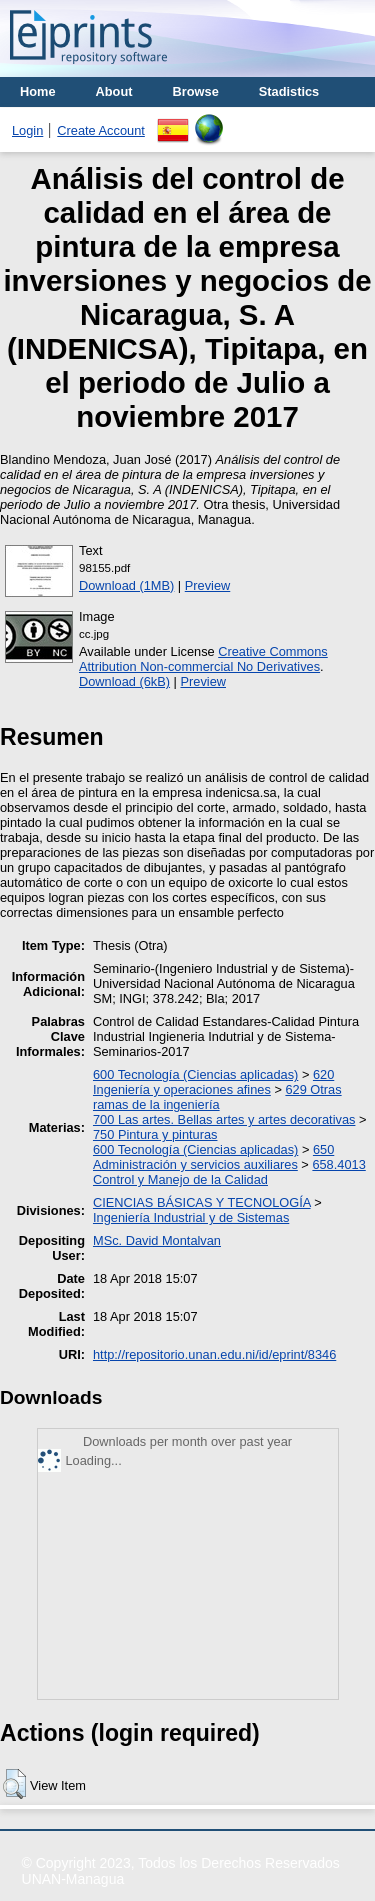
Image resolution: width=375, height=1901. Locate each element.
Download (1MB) (126, 585)
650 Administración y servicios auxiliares (213, 1157)
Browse (196, 91)
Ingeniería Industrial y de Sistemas (191, 1217)
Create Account (101, 130)
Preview (208, 585)
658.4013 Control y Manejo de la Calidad (229, 1172)
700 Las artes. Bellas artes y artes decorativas (224, 1119)
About (114, 91)
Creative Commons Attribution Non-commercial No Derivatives (203, 659)
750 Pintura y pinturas (155, 1134)
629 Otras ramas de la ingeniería (217, 1097)
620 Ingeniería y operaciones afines (213, 1082)
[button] (14, 1784)
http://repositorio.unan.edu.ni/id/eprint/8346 (214, 1354)
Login (27, 130)
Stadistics (289, 91)
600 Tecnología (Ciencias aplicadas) (195, 1074)
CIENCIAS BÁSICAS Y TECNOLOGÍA (202, 1202)
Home (38, 91)
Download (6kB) (124, 681)
